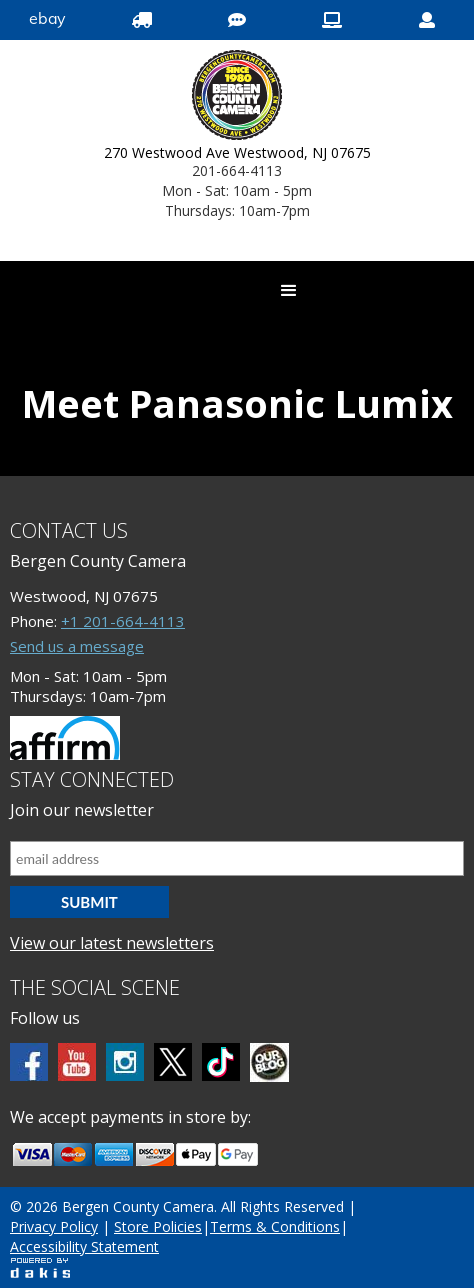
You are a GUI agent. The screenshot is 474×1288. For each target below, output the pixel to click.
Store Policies (158, 1226)
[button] (289, 291)
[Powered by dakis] (40, 1267)
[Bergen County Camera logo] (237, 97)
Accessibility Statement (84, 1246)
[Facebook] (29, 1062)
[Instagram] (125, 1062)
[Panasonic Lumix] (237, 466)
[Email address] (237, 858)
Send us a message (77, 646)
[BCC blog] (269, 1062)
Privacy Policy (54, 1226)
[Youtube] (77, 1062)
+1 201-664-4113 (123, 621)
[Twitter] (173, 1062)
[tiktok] (221, 1062)
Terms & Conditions (275, 1226)
